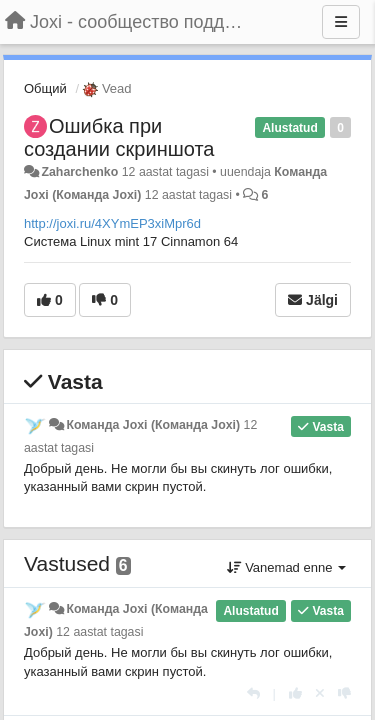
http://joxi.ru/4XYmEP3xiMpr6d (112, 223)
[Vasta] (253, 693)
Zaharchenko (79, 172)
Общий (45, 88)
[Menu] (341, 22)
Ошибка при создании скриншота (119, 137)
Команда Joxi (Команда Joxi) (153, 425)
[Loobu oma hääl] (320, 693)
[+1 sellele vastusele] (295, 693)
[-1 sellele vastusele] (344, 693)
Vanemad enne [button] (286, 567)
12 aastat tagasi (99, 632)
